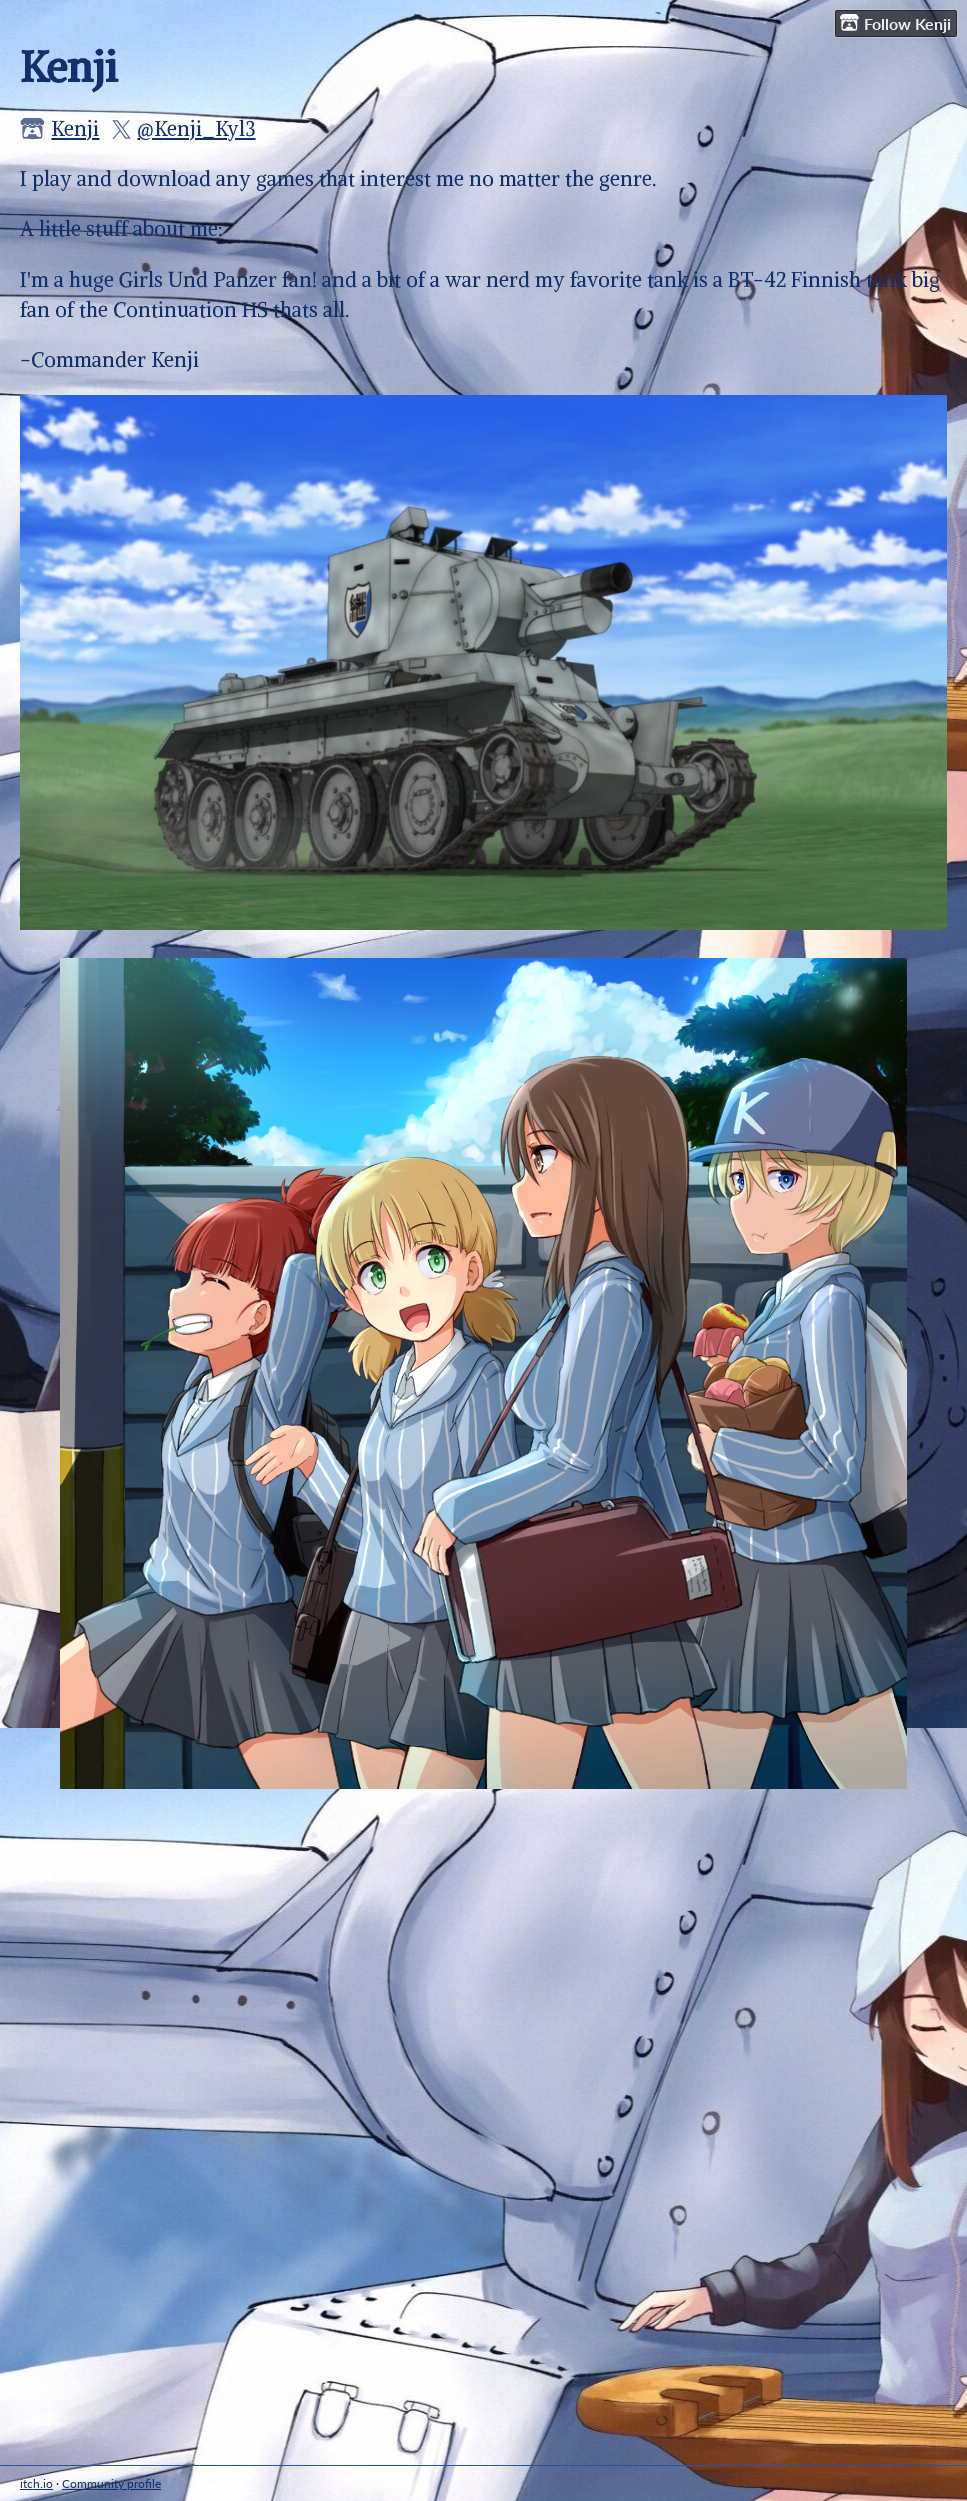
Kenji (75, 128)
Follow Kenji (895, 23)
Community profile (111, 2483)
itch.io (36, 2483)
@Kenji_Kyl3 (196, 128)
